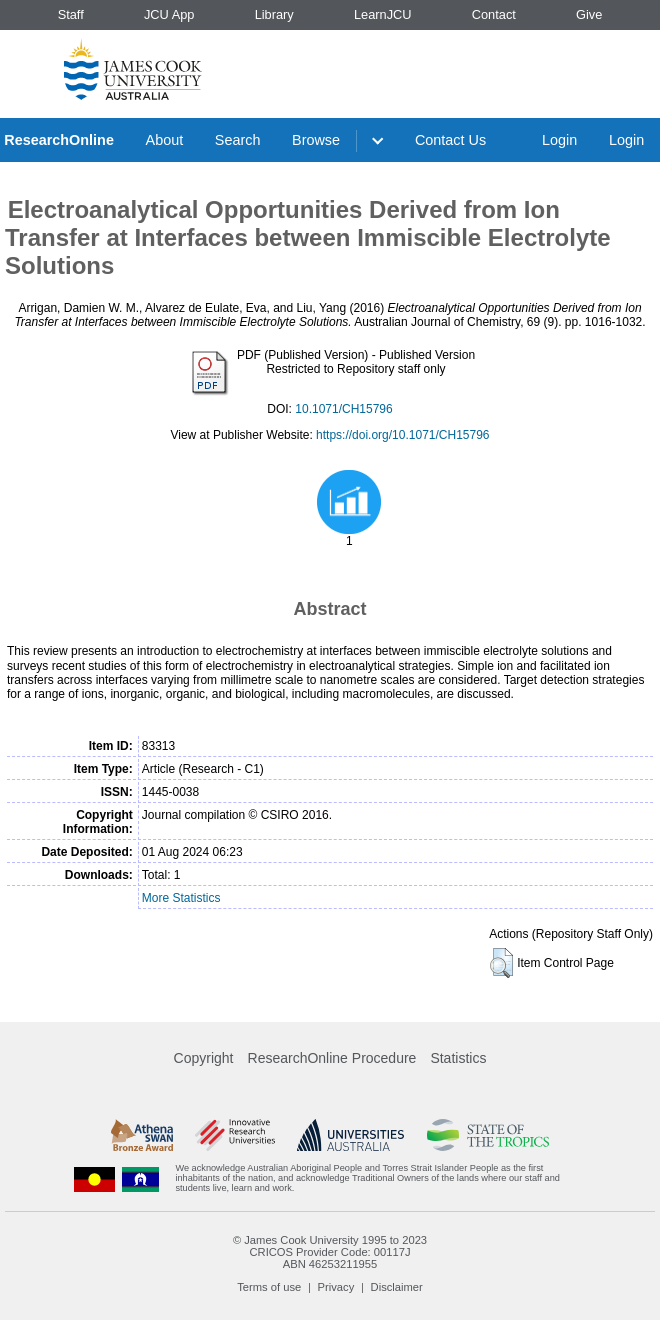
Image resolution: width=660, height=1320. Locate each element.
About (165, 140)
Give (589, 14)
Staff (71, 14)
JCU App (169, 14)
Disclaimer (397, 1287)
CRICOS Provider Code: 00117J (329, 1252)
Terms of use (269, 1287)
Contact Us (450, 140)
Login (559, 140)
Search (238, 140)
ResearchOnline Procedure (332, 1058)
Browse (316, 140)
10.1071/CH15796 (343, 409)
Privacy (336, 1287)
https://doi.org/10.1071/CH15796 (402, 435)
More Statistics (181, 898)
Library (274, 14)
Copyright (204, 1058)
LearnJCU (383, 14)
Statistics (458, 1058)
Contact (494, 14)
